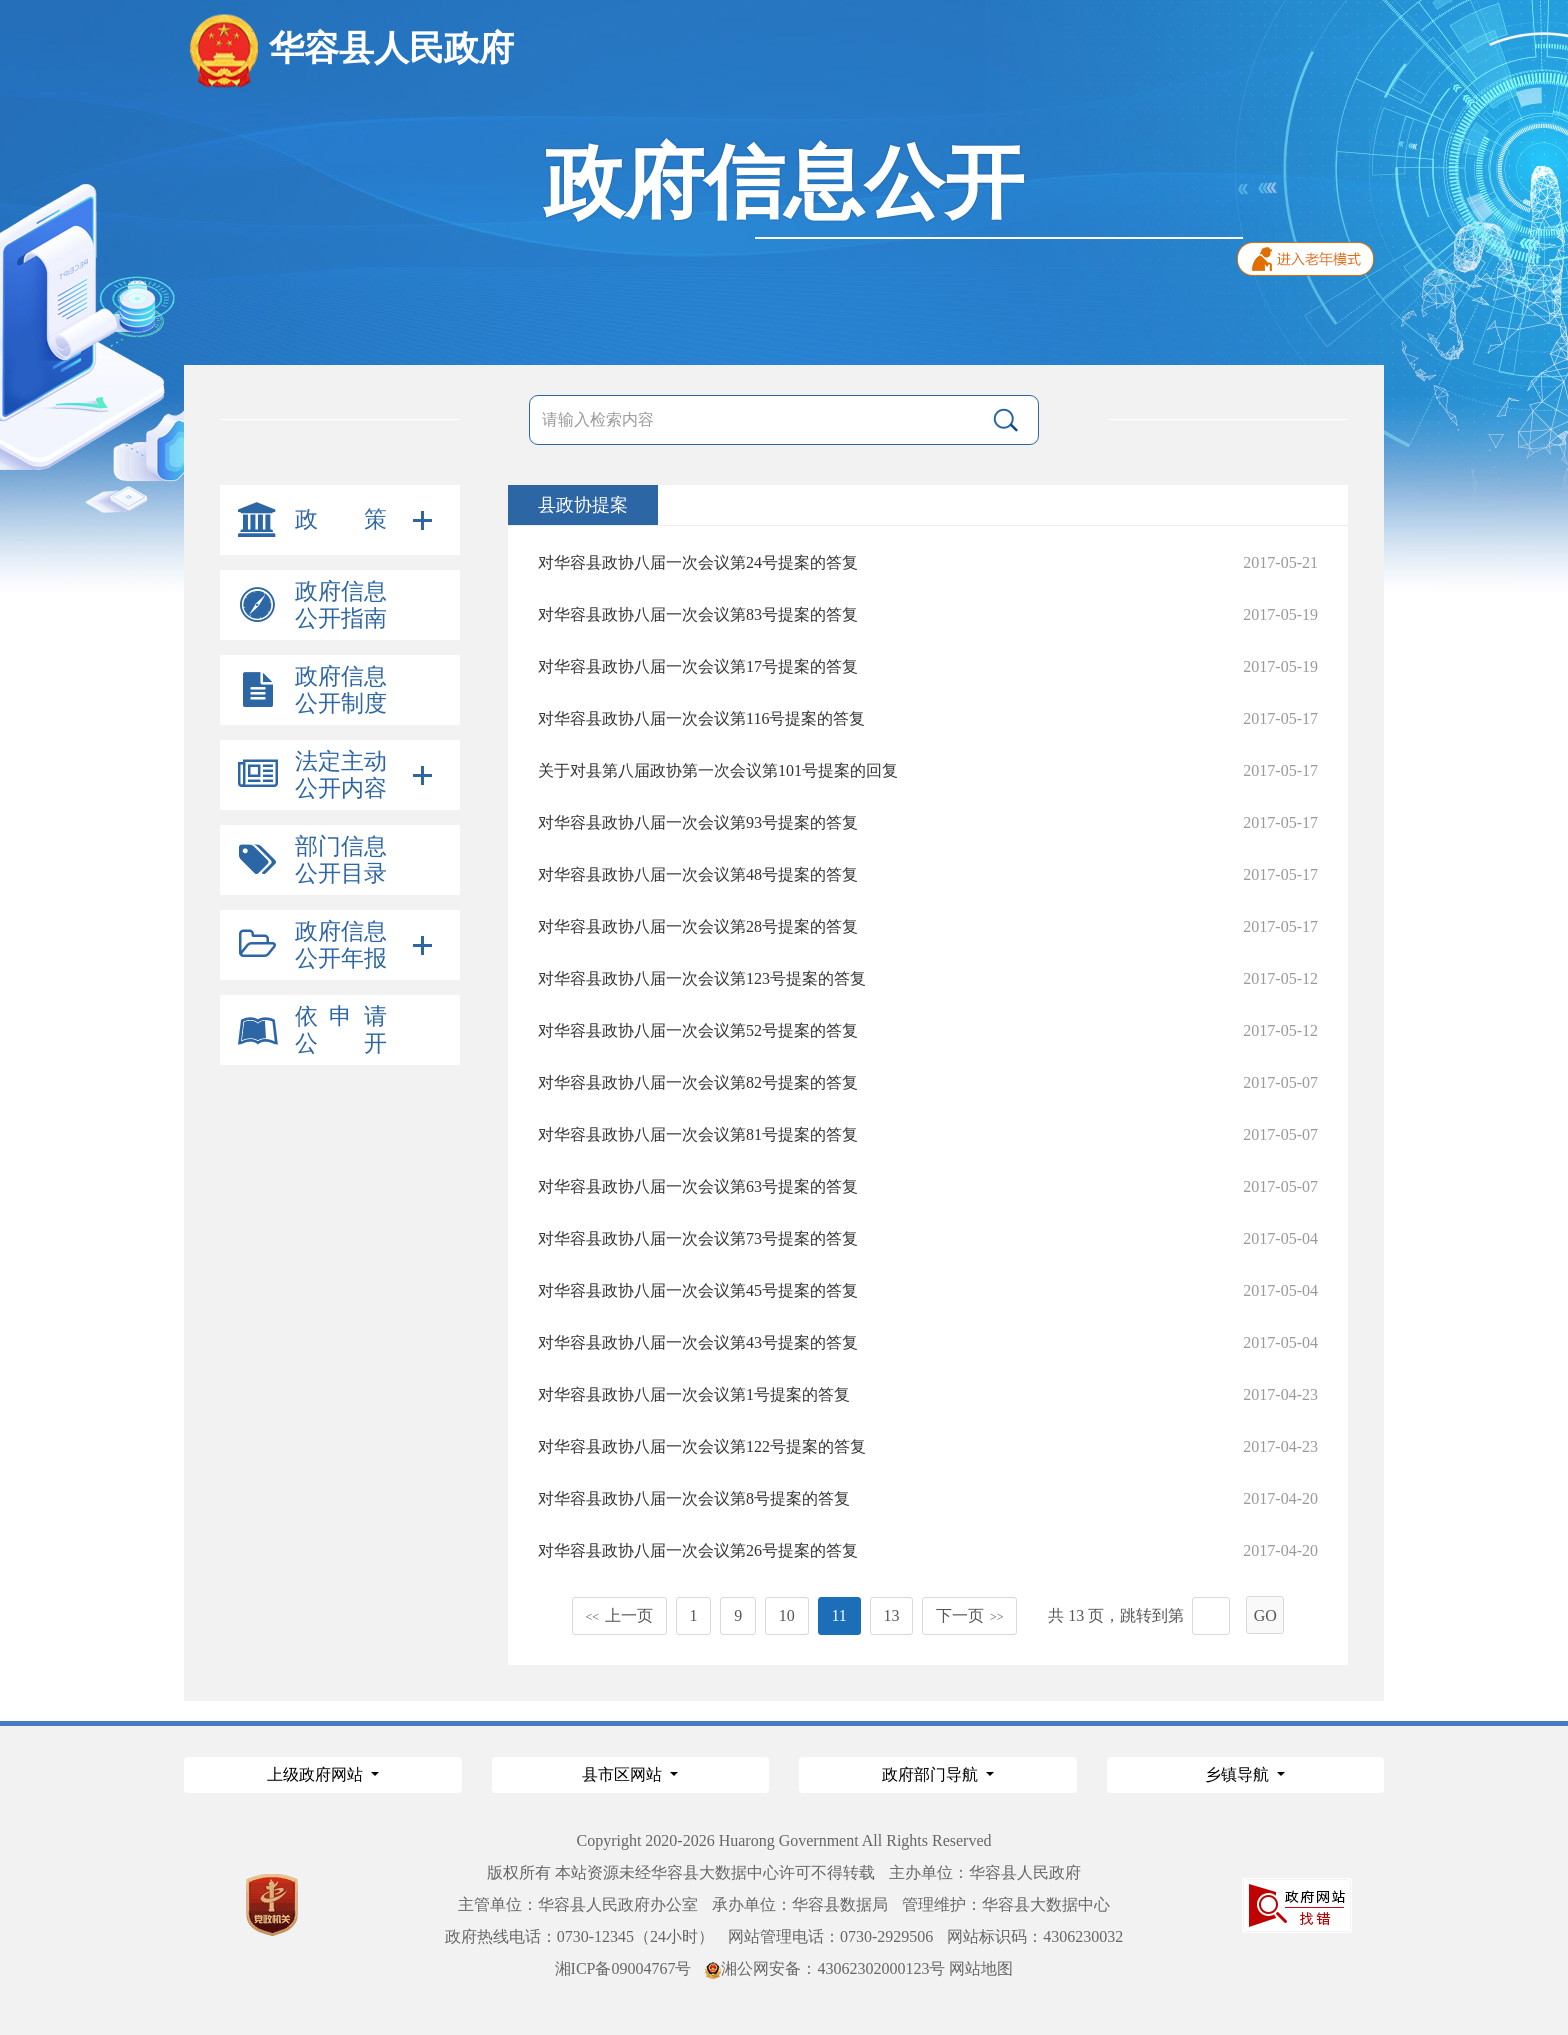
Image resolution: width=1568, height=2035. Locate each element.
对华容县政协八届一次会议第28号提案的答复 (698, 926)
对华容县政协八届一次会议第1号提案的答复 (694, 1394)
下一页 (970, 1615)
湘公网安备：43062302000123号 (825, 1968)
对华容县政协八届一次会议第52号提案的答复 (698, 1030)
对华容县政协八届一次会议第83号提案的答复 (698, 614)
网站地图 (981, 1968)
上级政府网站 (317, 1774)
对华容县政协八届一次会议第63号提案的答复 (698, 1186)
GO (1265, 1615)
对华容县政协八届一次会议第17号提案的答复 (698, 666)
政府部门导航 (932, 1774)
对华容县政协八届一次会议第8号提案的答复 (694, 1498)
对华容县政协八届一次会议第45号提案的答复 (698, 1290)
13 (891, 1615)
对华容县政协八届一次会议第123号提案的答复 (702, 978)
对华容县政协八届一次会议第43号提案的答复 (698, 1342)
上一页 (619, 1615)
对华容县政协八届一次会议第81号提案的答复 (698, 1134)
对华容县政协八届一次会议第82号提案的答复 (698, 1082)
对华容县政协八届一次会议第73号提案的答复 (698, 1238)
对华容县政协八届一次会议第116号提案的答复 (701, 718)
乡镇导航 (1239, 1774)
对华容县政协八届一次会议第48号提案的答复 (698, 874)
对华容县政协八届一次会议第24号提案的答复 (698, 562)
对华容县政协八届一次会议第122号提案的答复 (702, 1446)
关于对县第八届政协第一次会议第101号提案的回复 (718, 770)
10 (787, 1615)
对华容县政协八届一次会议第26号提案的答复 (698, 1550)
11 (838, 1615)
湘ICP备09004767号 (623, 1968)
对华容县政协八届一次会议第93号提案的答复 (698, 822)
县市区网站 (624, 1774)
